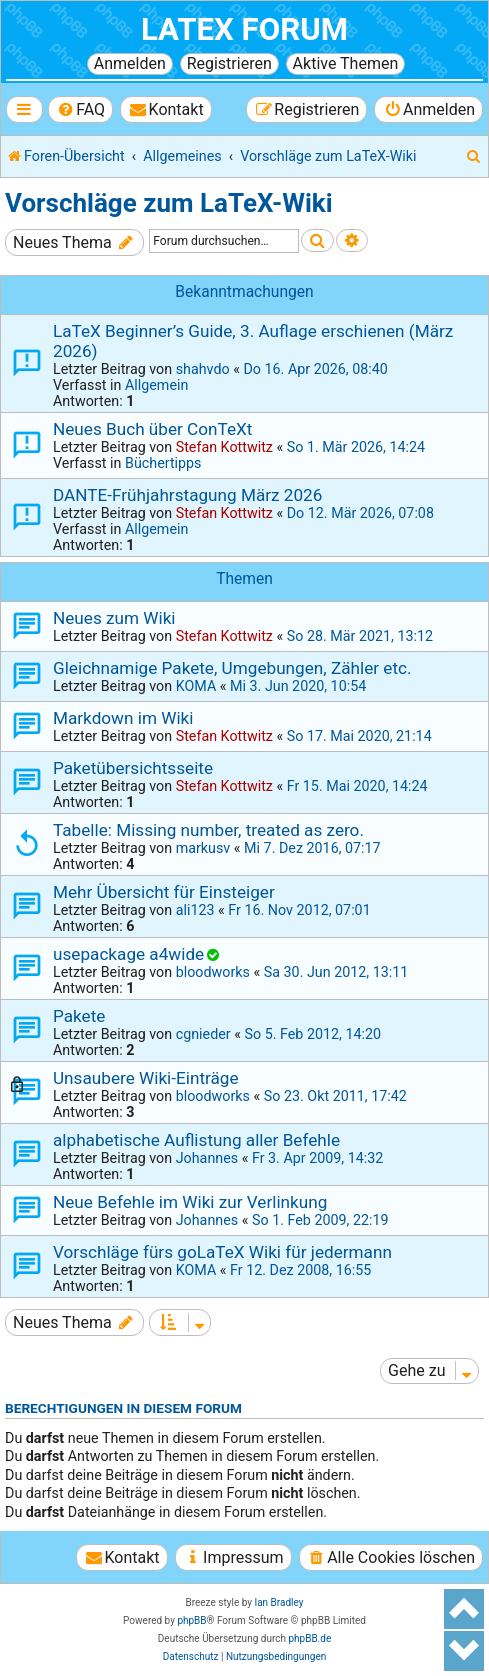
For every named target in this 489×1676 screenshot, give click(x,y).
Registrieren (229, 63)
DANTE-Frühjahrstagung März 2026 (187, 495)
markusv (203, 848)
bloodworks (213, 972)
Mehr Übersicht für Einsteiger (164, 892)
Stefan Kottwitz (224, 447)
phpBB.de (309, 1638)
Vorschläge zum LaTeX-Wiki (169, 203)
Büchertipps (163, 463)
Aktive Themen (346, 63)
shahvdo (203, 369)
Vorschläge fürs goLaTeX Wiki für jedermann (222, 1252)
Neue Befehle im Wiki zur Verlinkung (190, 1202)
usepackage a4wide (128, 954)
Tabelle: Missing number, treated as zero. (208, 830)
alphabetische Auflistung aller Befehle (196, 1140)
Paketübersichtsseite (133, 768)
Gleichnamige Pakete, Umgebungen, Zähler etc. (232, 668)
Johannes (207, 1158)
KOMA (196, 686)
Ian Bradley (278, 1602)
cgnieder (203, 1034)
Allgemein (156, 385)
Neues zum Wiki (114, 618)
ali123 (195, 910)
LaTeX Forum (244, 29)
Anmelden (130, 63)
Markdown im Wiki (123, 718)
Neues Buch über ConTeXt (152, 429)
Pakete (79, 1016)
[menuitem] (80, 109)
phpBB (191, 1620)
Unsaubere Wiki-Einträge (146, 1078)
